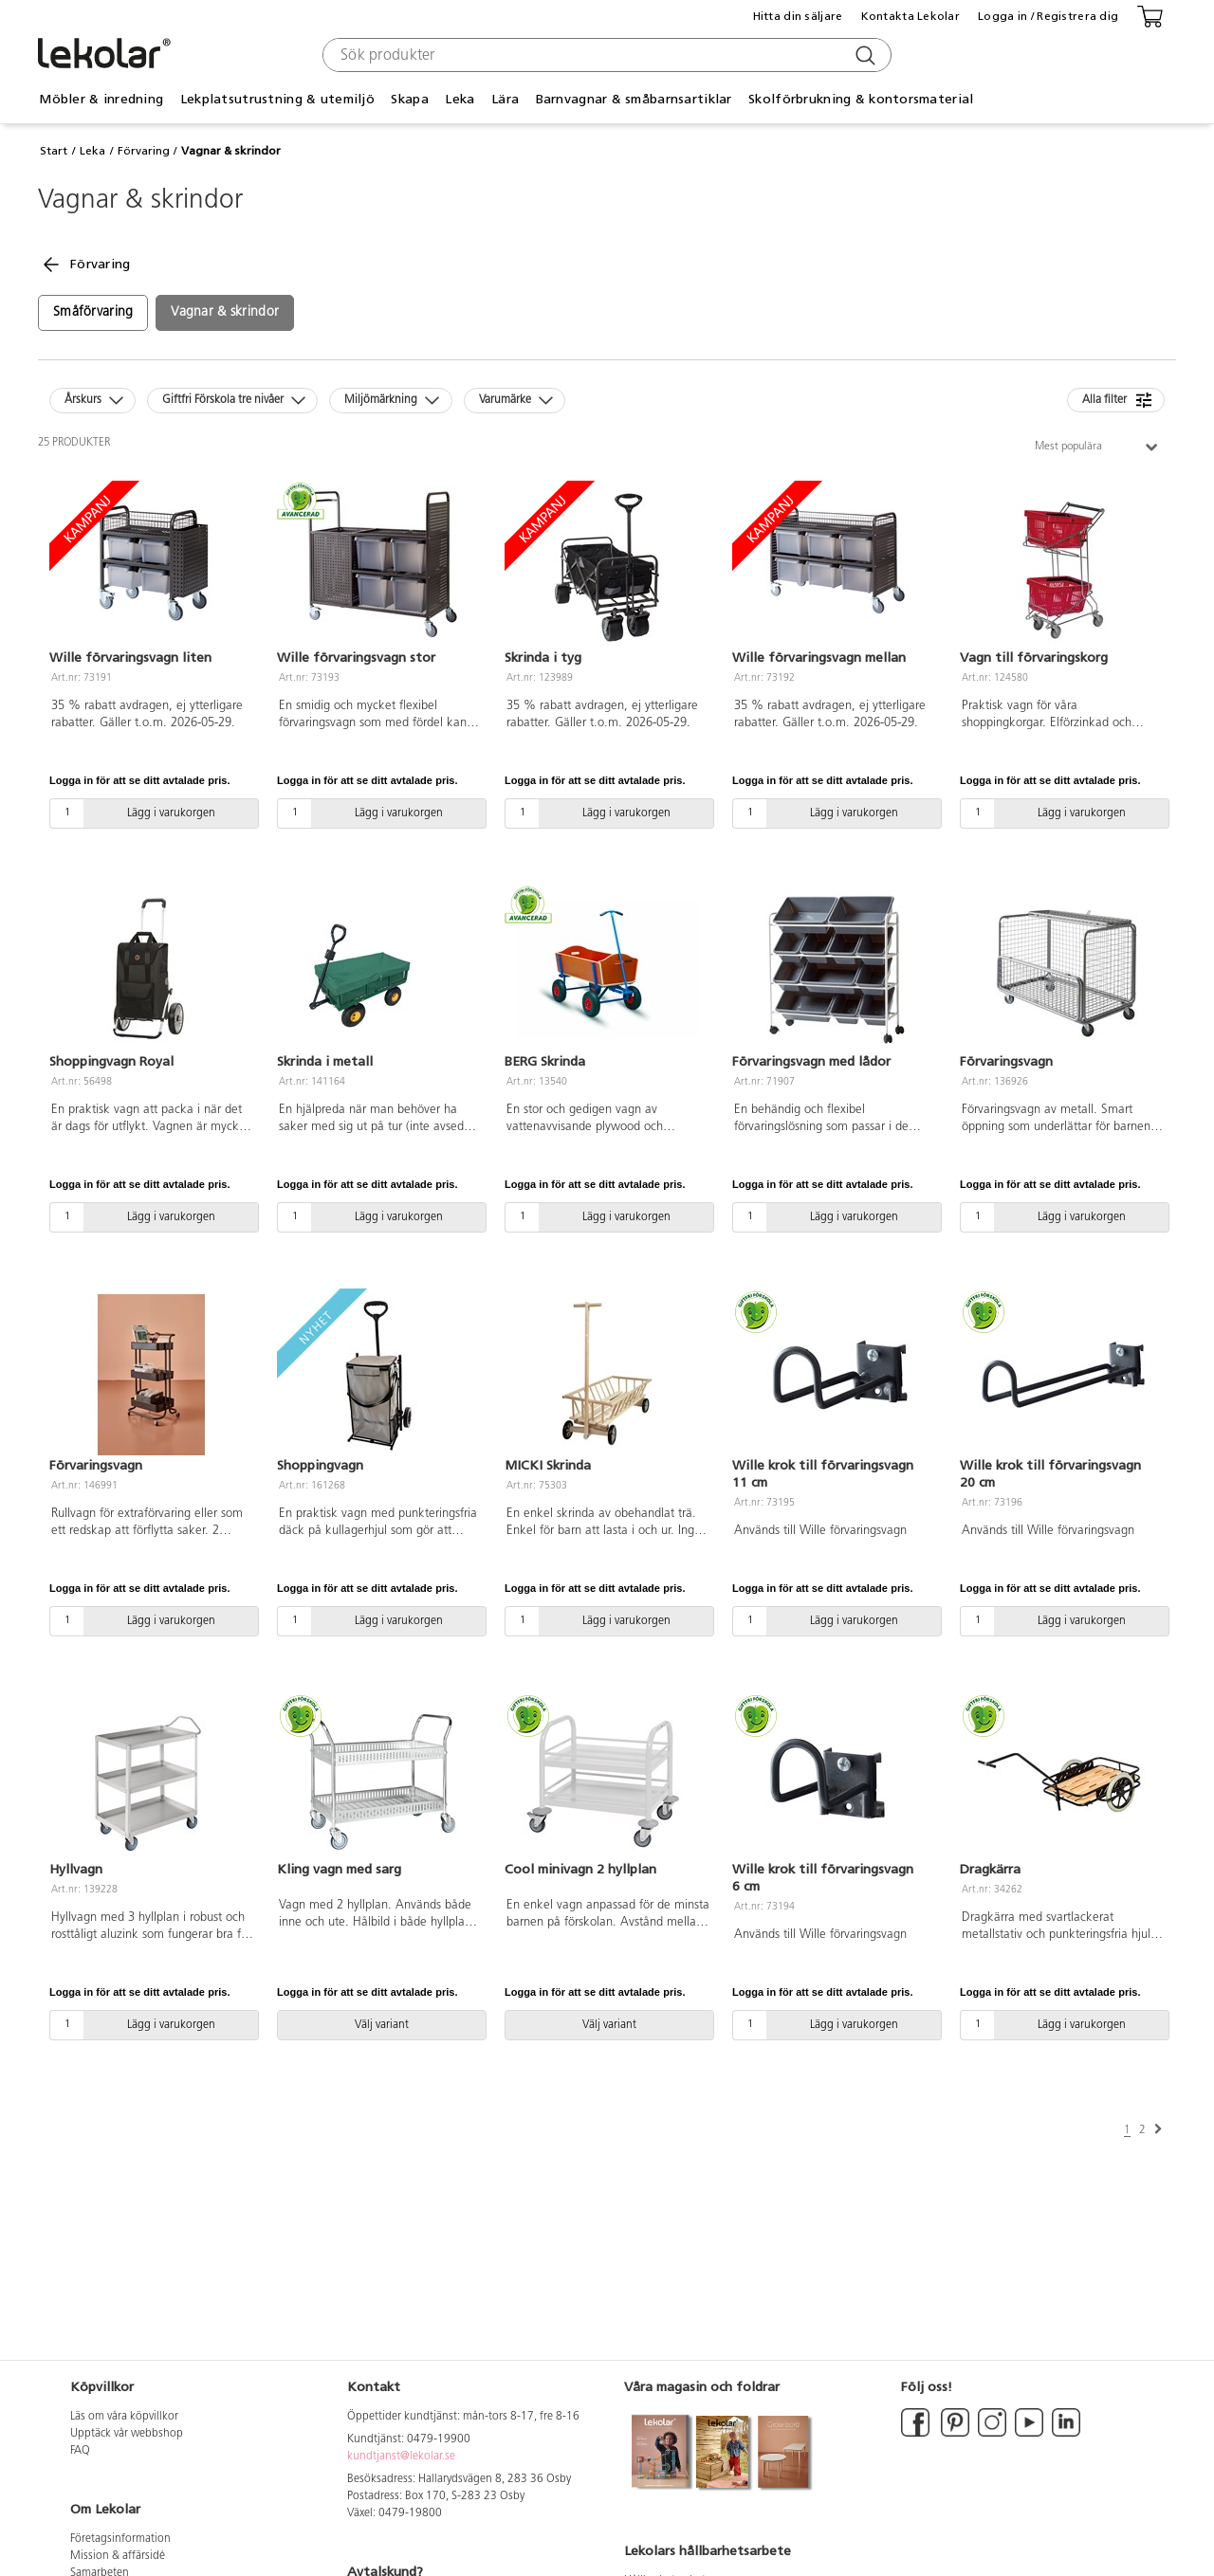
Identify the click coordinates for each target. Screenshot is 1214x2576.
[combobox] (604, 55)
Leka (459, 99)
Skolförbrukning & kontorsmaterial (860, 99)
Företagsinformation (120, 2539)
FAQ (80, 2451)
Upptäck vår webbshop (126, 2433)
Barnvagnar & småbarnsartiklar (634, 99)
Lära (505, 99)
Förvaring (144, 150)
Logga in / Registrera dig (1048, 16)
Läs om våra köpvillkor (124, 2416)
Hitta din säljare (798, 16)
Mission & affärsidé (117, 2556)
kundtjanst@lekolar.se (401, 2456)
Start (53, 150)
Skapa (409, 99)
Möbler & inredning (101, 99)
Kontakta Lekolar (910, 16)
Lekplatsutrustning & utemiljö (277, 99)
